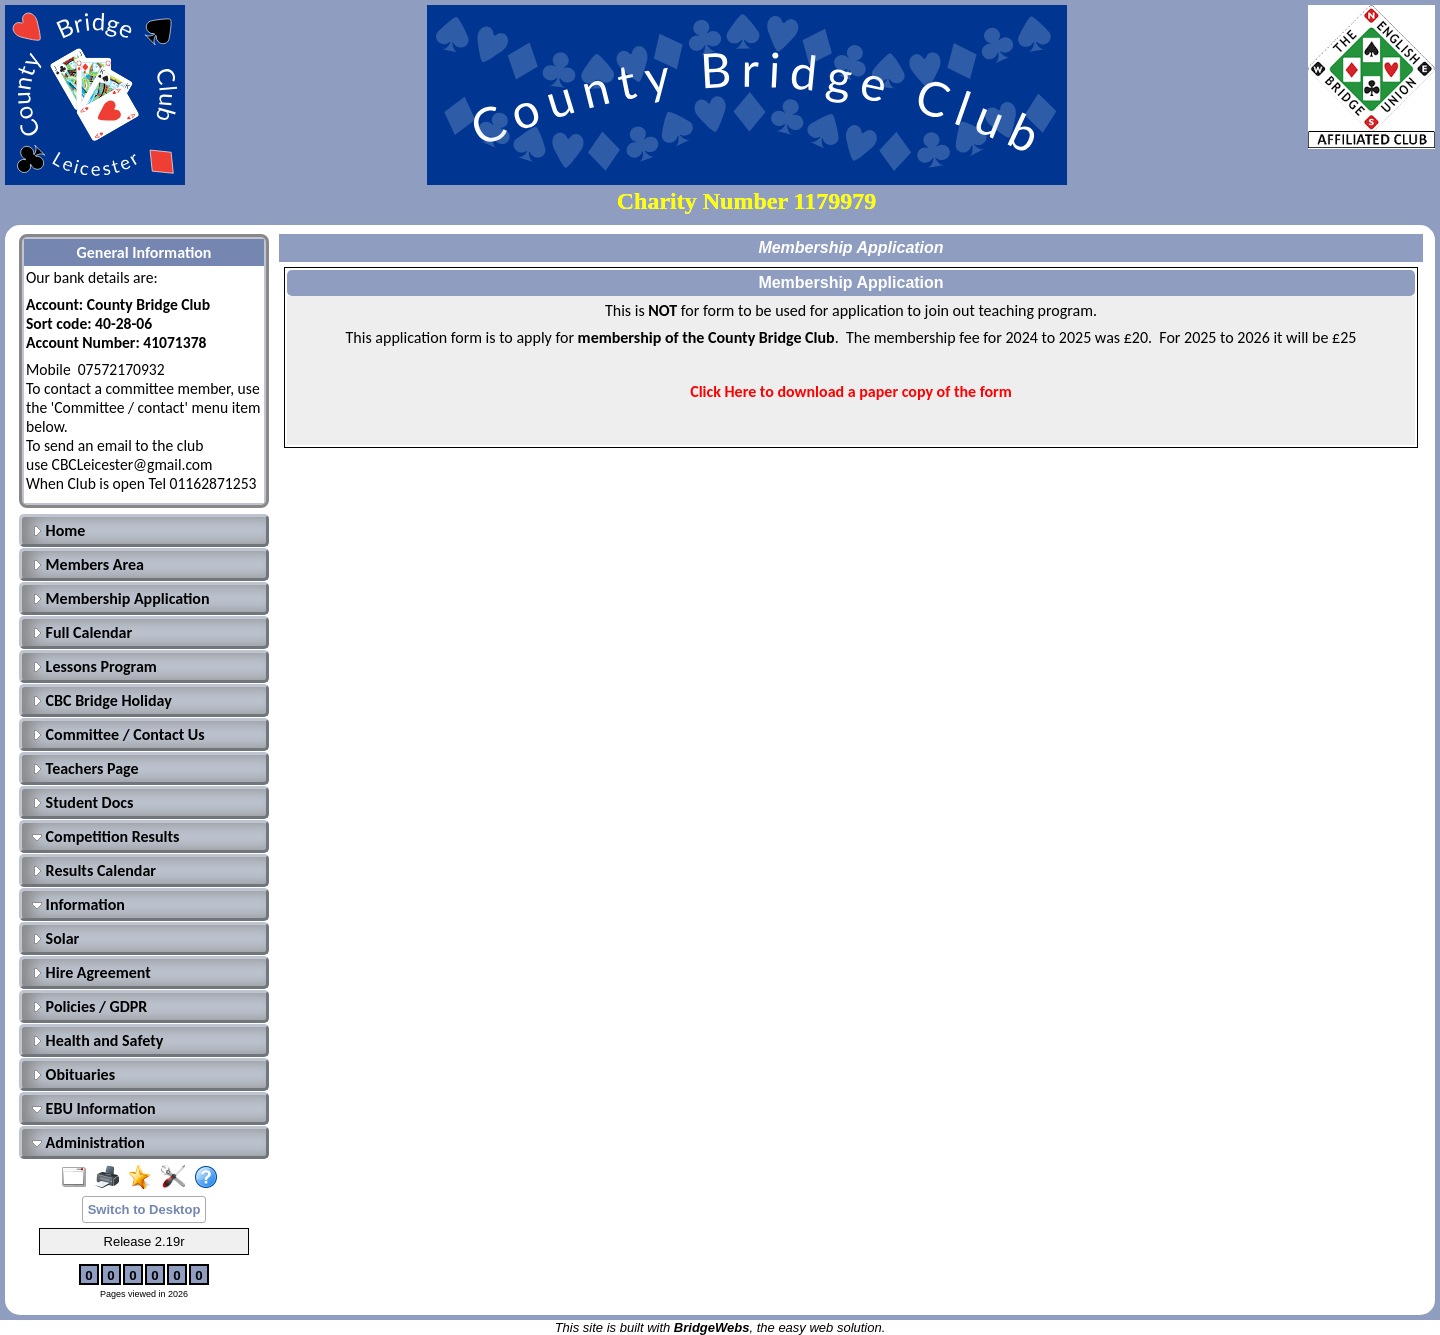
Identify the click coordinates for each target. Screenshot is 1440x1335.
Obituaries (73, 1074)
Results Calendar (94, 870)
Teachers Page (85, 768)
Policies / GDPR (89, 1006)
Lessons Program (94, 666)
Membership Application (121, 598)
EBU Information (94, 1108)
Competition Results (105, 836)
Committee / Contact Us (118, 734)
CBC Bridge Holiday (102, 700)
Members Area (88, 564)
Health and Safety (97, 1040)
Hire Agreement (91, 972)
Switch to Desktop (144, 1209)
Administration (88, 1142)
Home (58, 530)
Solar (55, 938)
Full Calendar (82, 632)
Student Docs (82, 802)
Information (78, 904)
